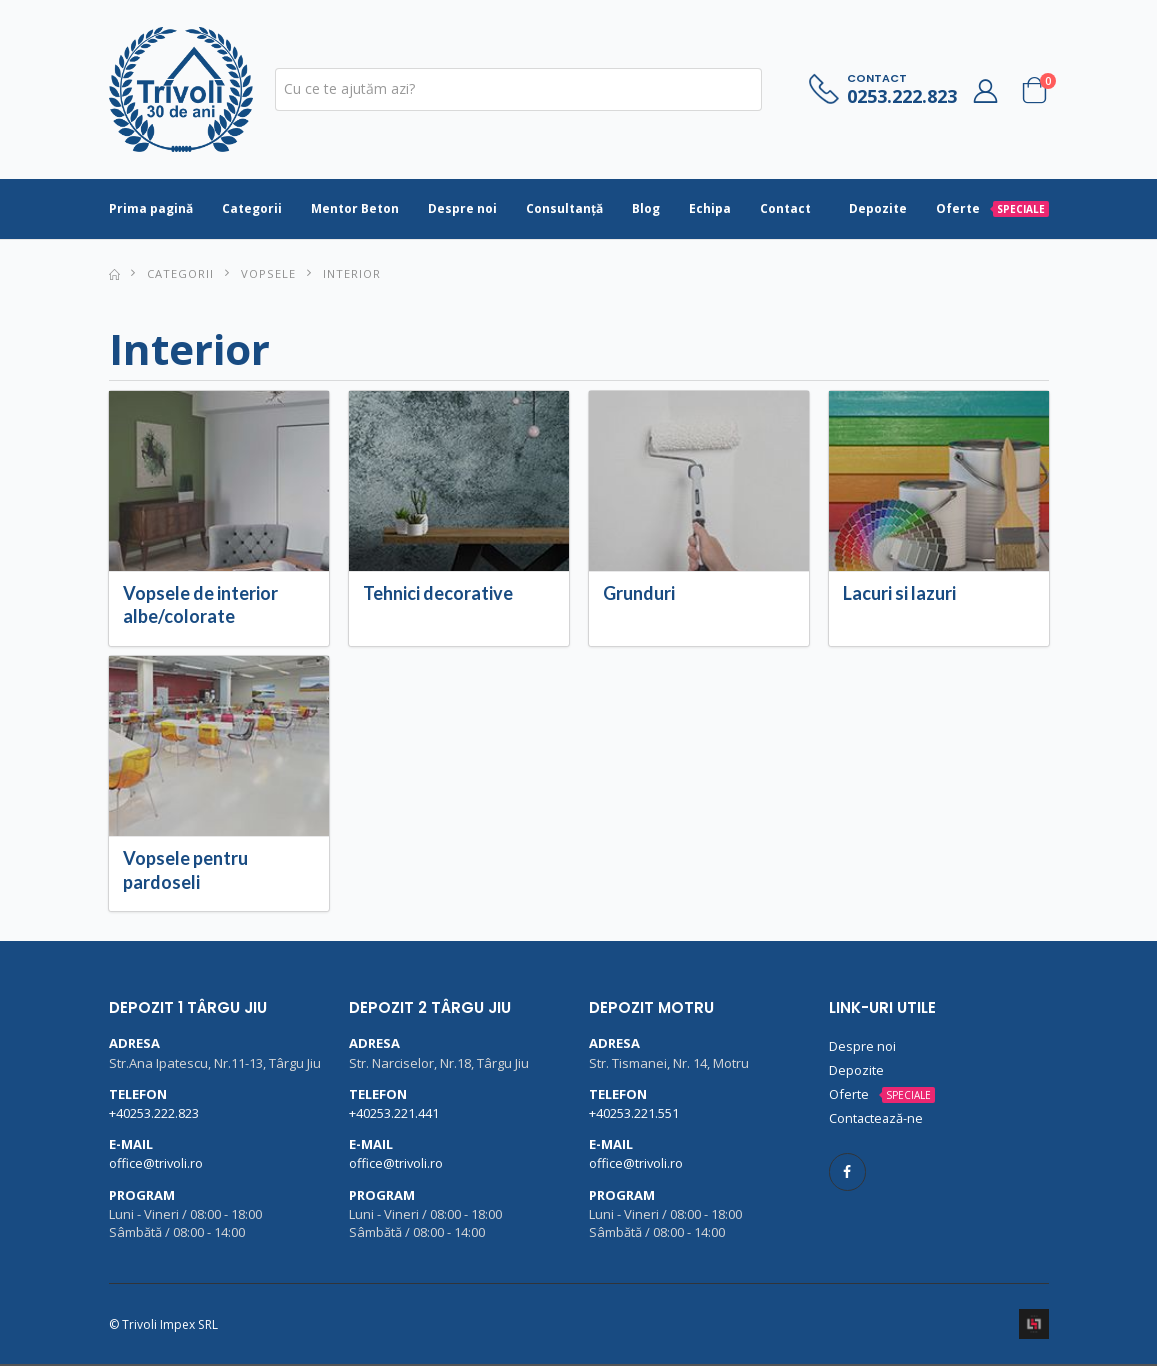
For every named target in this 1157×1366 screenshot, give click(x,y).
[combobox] (518, 90)
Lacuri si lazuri (899, 595)
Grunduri (639, 595)
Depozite (878, 209)
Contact (785, 209)
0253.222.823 (902, 97)
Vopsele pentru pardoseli (185, 871)
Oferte (992, 209)
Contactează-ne (877, 1120)
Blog (646, 209)
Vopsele (268, 274)
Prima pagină (151, 209)
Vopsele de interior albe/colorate (200, 606)
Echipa (710, 209)
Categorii (252, 209)
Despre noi (462, 209)
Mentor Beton (355, 209)
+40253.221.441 (394, 1115)
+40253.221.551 (634, 1115)
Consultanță (564, 209)
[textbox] (518, 90)
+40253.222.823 (154, 1115)
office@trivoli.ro (156, 1165)
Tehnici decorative (438, 595)
